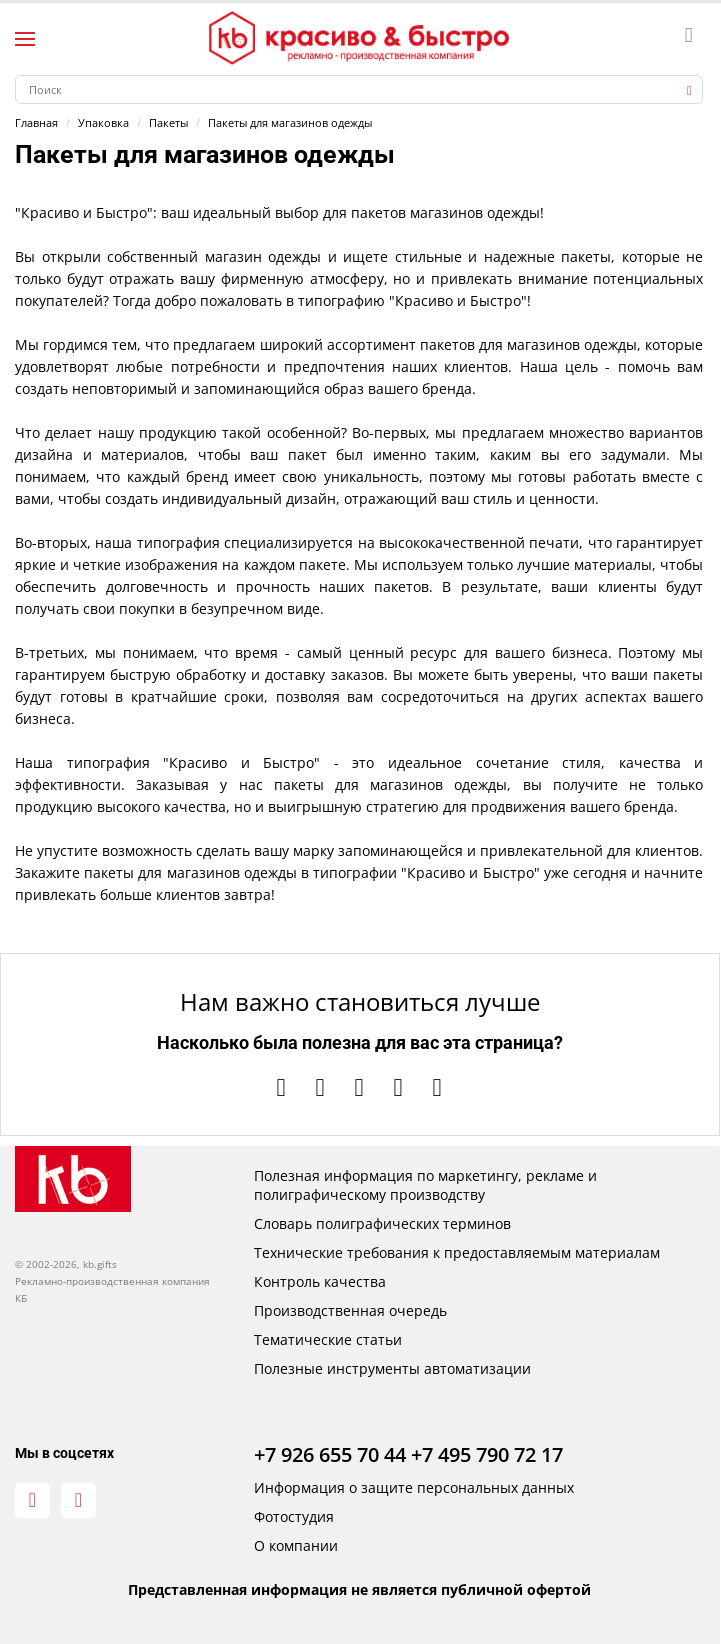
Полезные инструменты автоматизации (392, 1368)
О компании (296, 1545)
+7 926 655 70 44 (330, 1454)
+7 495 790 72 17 (487, 1454)
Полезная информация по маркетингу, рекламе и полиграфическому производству (425, 1185)
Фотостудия (294, 1516)
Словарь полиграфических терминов (382, 1223)
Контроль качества (320, 1281)
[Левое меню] (25, 39)
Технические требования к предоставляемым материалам (457, 1252)
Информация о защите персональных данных (414, 1487)
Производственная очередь (350, 1310)
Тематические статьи (328, 1339)
